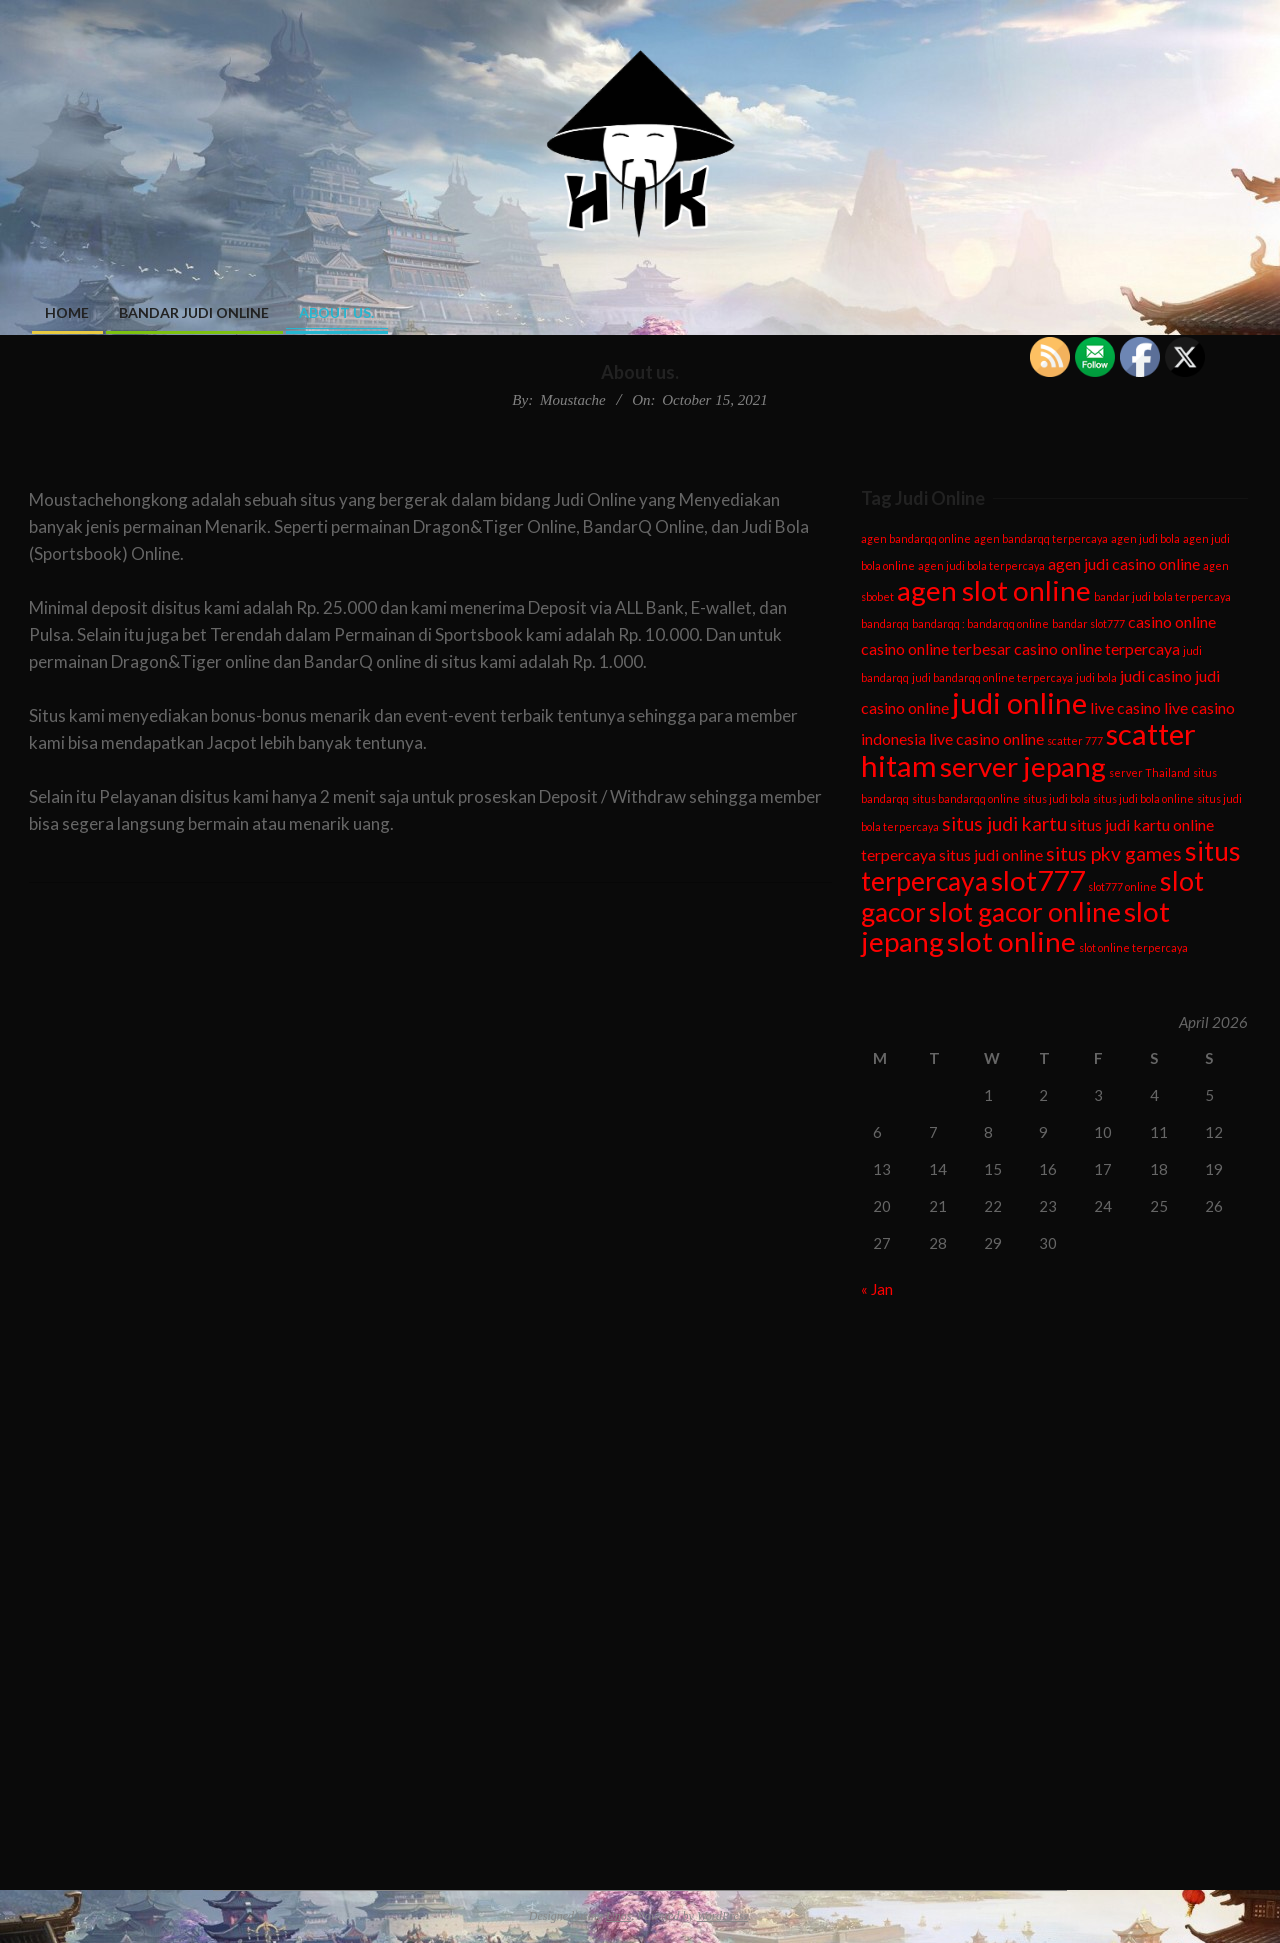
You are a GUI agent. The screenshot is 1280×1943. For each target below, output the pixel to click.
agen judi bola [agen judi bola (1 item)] (1145, 538)
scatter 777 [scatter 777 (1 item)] (1075, 740)
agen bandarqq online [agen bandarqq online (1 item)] (916, 538)
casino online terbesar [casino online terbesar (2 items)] (936, 648)
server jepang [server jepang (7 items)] (1023, 766)
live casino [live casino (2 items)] (1125, 707)
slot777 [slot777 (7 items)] (1038, 880)
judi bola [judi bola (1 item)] (1096, 677)
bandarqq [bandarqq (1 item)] (885, 623)
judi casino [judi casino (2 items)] (1156, 675)
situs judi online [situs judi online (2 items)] (991, 854)
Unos (618, 1916)
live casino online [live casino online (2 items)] (986, 738)
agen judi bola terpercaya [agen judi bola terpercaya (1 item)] (981, 565)
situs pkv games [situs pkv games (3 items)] (1114, 853)
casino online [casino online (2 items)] (1172, 621)
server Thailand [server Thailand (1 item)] (1149, 772)
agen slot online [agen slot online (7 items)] (994, 590)
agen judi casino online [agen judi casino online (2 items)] (1124, 563)
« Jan (877, 1289)
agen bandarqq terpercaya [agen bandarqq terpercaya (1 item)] (1041, 538)
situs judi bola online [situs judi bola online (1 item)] (1143, 798)
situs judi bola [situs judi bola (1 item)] (1056, 798)
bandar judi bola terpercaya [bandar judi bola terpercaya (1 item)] (1162, 596)
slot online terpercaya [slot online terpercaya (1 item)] (1133, 947)
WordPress (722, 1916)
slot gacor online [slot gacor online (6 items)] (1025, 912)
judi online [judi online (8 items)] (1019, 702)
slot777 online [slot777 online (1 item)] (1122, 886)
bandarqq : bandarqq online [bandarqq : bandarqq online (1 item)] (980, 623)
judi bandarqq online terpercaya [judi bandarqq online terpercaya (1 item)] (992, 677)
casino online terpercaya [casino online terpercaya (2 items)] (1097, 648)
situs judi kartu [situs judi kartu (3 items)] (1004, 823)
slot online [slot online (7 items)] (1011, 941)
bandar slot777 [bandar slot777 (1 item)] (1088, 623)
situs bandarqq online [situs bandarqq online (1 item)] (966, 798)
